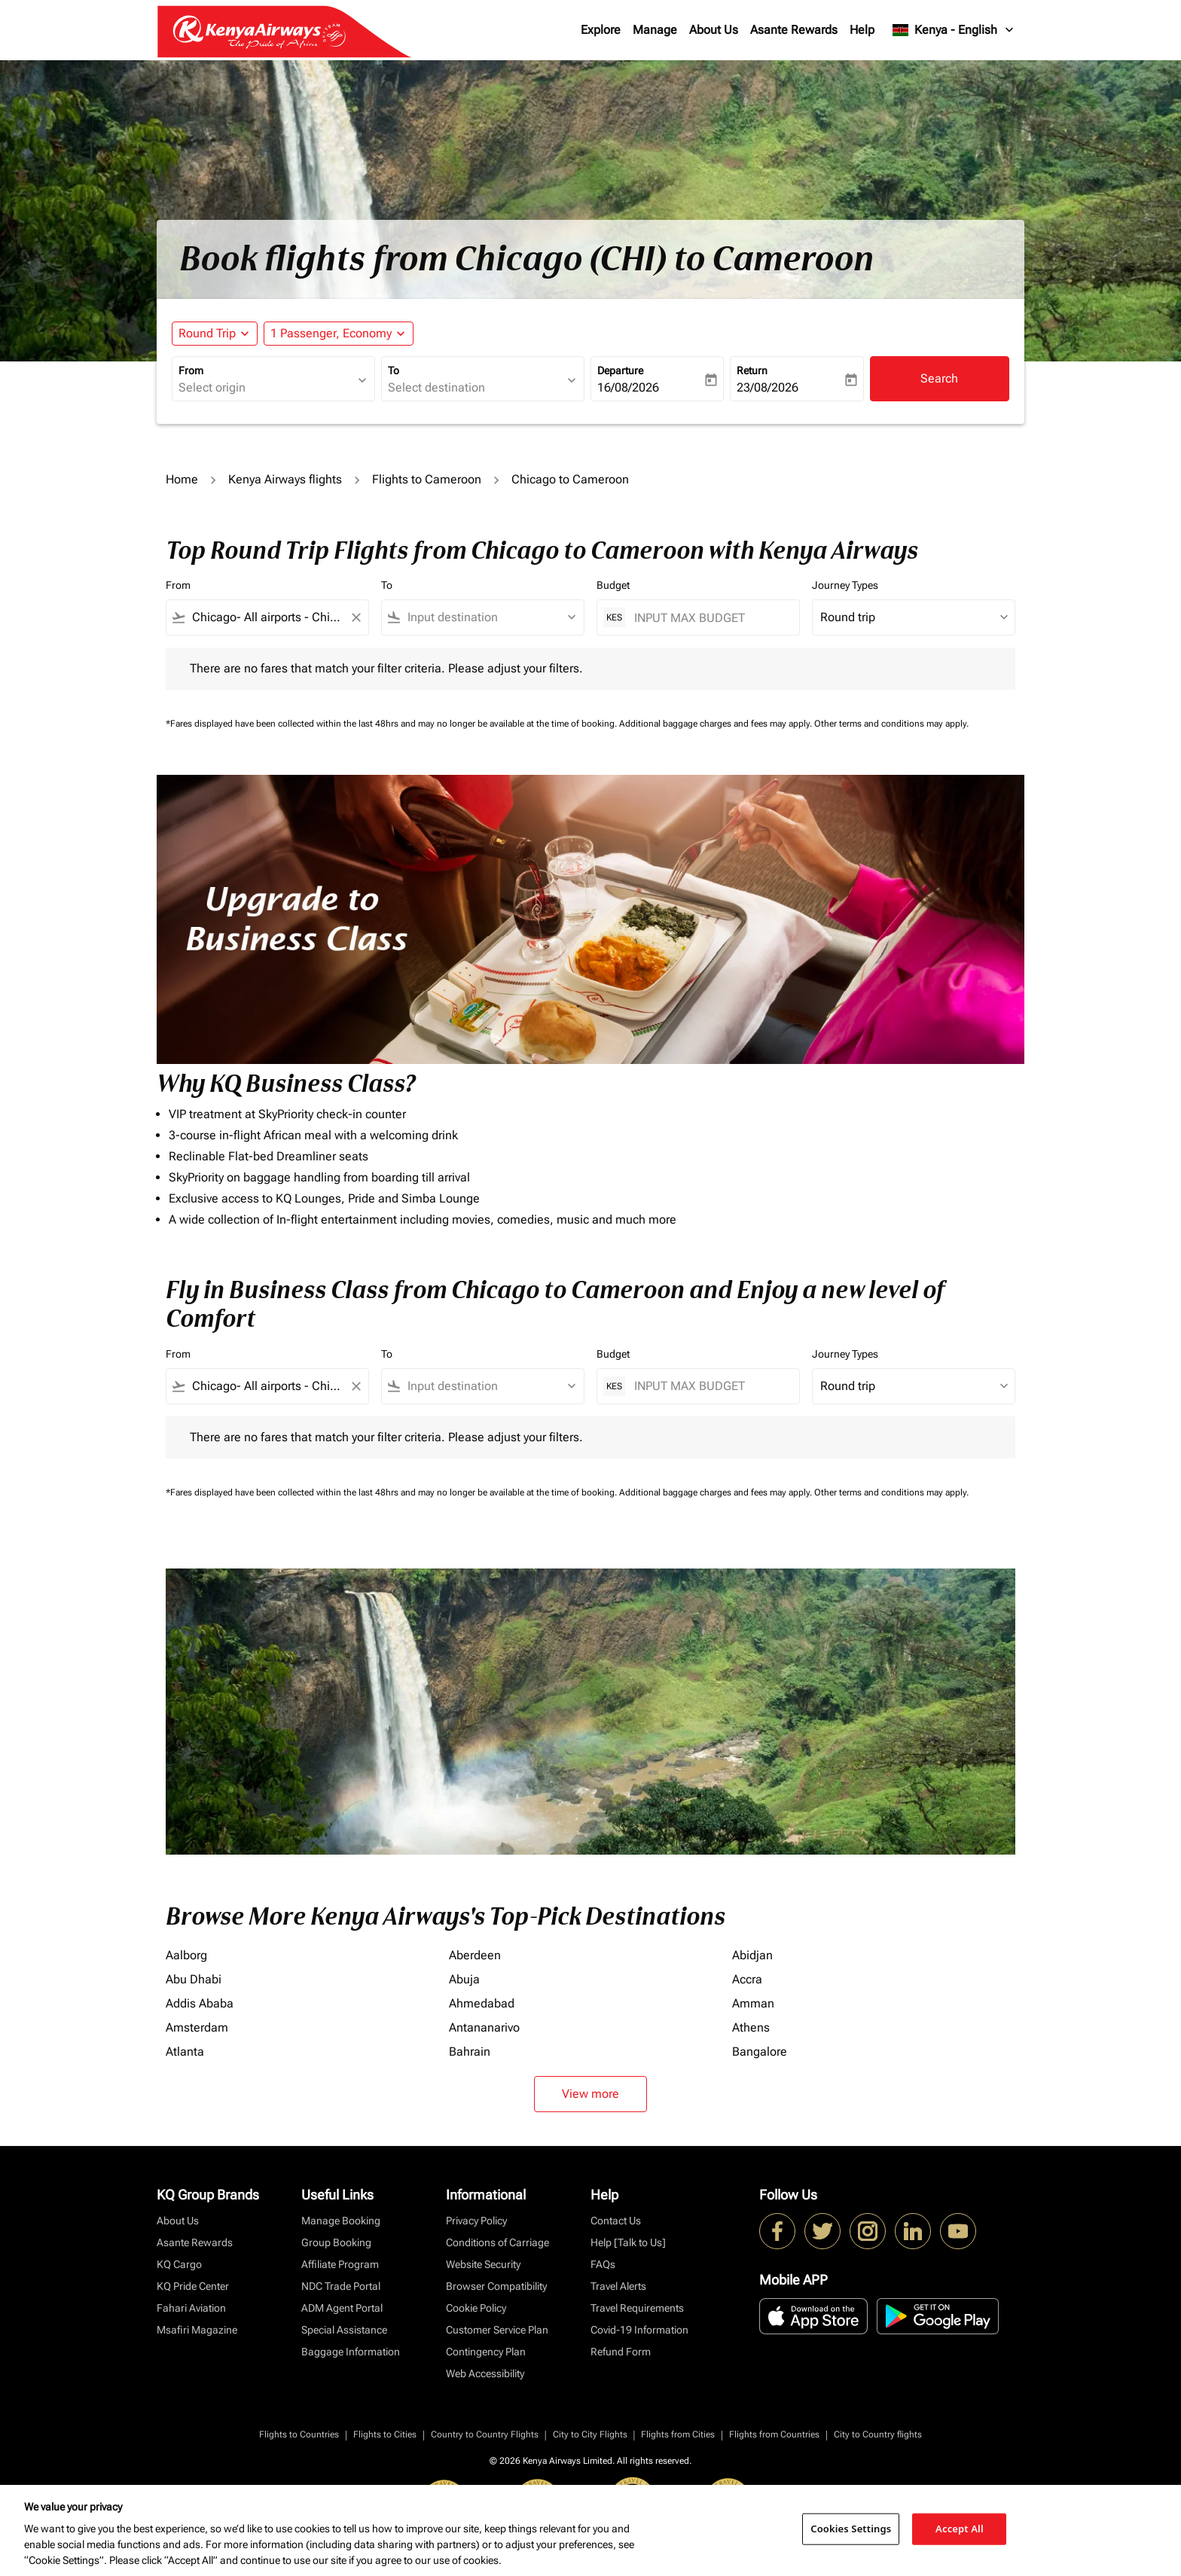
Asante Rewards (794, 30)
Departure (620, 370)
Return (752, 370)
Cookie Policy (476, 2308)
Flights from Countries (774, 2434)
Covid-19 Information (639, 2330)
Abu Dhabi (193, 1979)
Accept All (959, 2528)
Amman (753, 2003)
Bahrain (469, 2051)
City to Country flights (878, 2434)
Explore (601, 30)
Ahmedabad (481, 2003)
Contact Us (615, 2221)
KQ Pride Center (193, 2286)
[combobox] (266, 388)
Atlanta (185, 2051)
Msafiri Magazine (197, 2330)
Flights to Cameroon (426, 479)
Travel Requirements (637, 2308)
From (191, 370)
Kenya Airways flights (285, 479)
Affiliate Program (340, 2264)
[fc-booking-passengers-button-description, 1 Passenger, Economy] (331, 334)
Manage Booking (340, 2221)
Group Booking (336, 2242)
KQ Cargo (179, 2264)
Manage (655, 30)
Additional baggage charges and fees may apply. (716, 723)
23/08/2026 (767, 387)
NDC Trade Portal (340, 2286)
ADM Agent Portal (342, 2308)
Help (862, 30)
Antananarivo (484, 2027)
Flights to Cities (385, 2434)
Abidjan (752, 1955)
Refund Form (620, 2352)
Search (939, 378)
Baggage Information (350, 2352)
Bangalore (759, 2051)
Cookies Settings (850, 2528)
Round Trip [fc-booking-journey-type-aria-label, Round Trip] (207, 333)
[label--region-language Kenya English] (954, 30)
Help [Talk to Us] (628, 2242)
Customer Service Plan (497, 2330)
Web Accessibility (485, 2373)
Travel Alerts (618, 2286)
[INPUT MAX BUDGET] (709, 618)
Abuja (464, 1979)
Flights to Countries (299, 2434)
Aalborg (186, 1955)
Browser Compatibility (496, 2286)
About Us (713, 30)
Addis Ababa (199, 2003)
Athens (751, 2027)
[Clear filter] (355, 617)
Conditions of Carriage (497, 2242)
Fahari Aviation (191, 2308)
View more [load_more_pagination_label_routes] (590, 2094)
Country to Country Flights (485, 2434)
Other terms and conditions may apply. (891, 723)
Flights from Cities (678, 2434)
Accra (747, 1979)
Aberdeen (475, 1955)
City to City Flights (590, 2434)
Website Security (483, 2264)
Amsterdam (197, 2027)
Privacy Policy (476, 2221)
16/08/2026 (628, 387)
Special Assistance (344, 2330)
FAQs (602, 2264)
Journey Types (845, 585)
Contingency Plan (486, 2352)
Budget (613, 585)
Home (182, 479)
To (393, 370)
